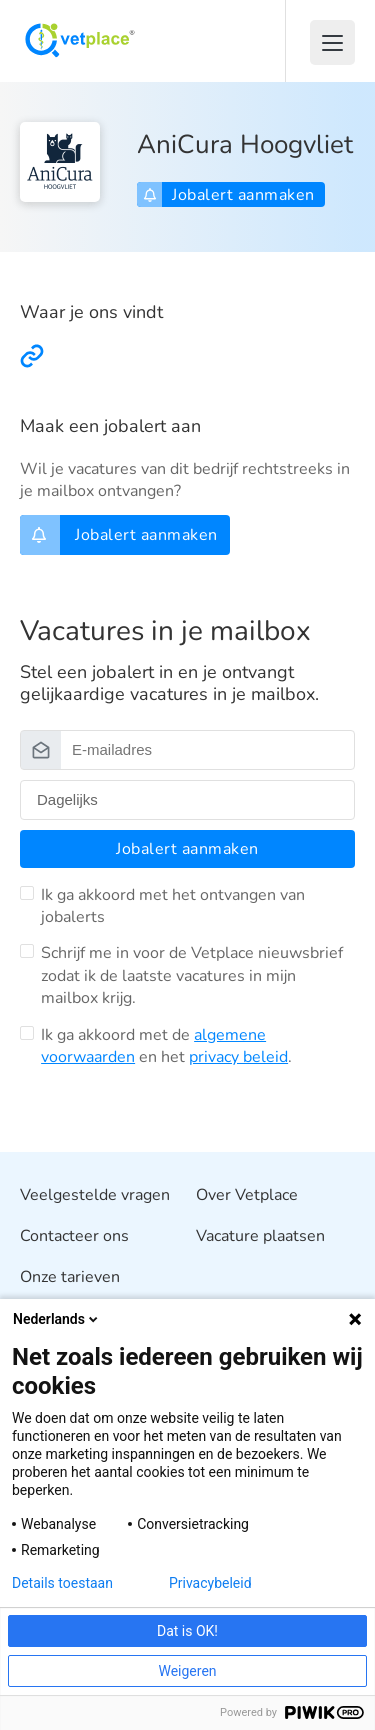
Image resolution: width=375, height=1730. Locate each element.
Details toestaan (62, 1583)
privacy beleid (238, 1057)
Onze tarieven (70, 1277)
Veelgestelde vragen (95, 1195)
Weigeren (187, 1671)
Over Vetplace (247, 1195)
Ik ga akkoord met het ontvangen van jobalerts (173, 906)
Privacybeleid (210, 1583)
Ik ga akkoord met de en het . (166, 1046)
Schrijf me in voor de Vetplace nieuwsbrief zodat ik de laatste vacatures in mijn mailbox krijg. (192, 975)
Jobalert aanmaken (229, 195)
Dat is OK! (187, 1631)
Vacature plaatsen (260, 1236)
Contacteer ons (74, 1236)
